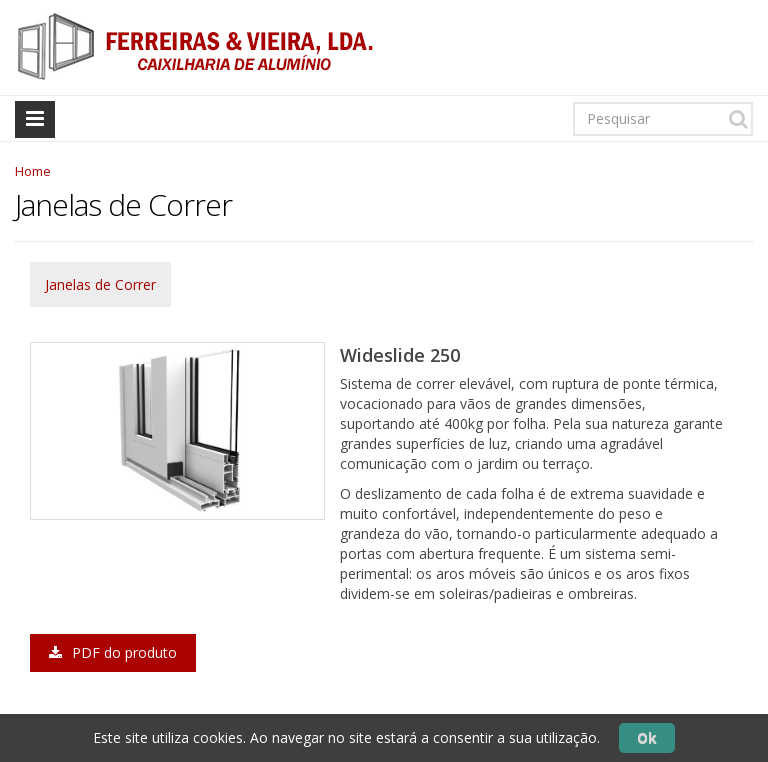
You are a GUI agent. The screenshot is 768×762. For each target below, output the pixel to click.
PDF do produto (113, 652)
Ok (647, 737)
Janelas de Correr (100, 284)
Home (33, 171)
